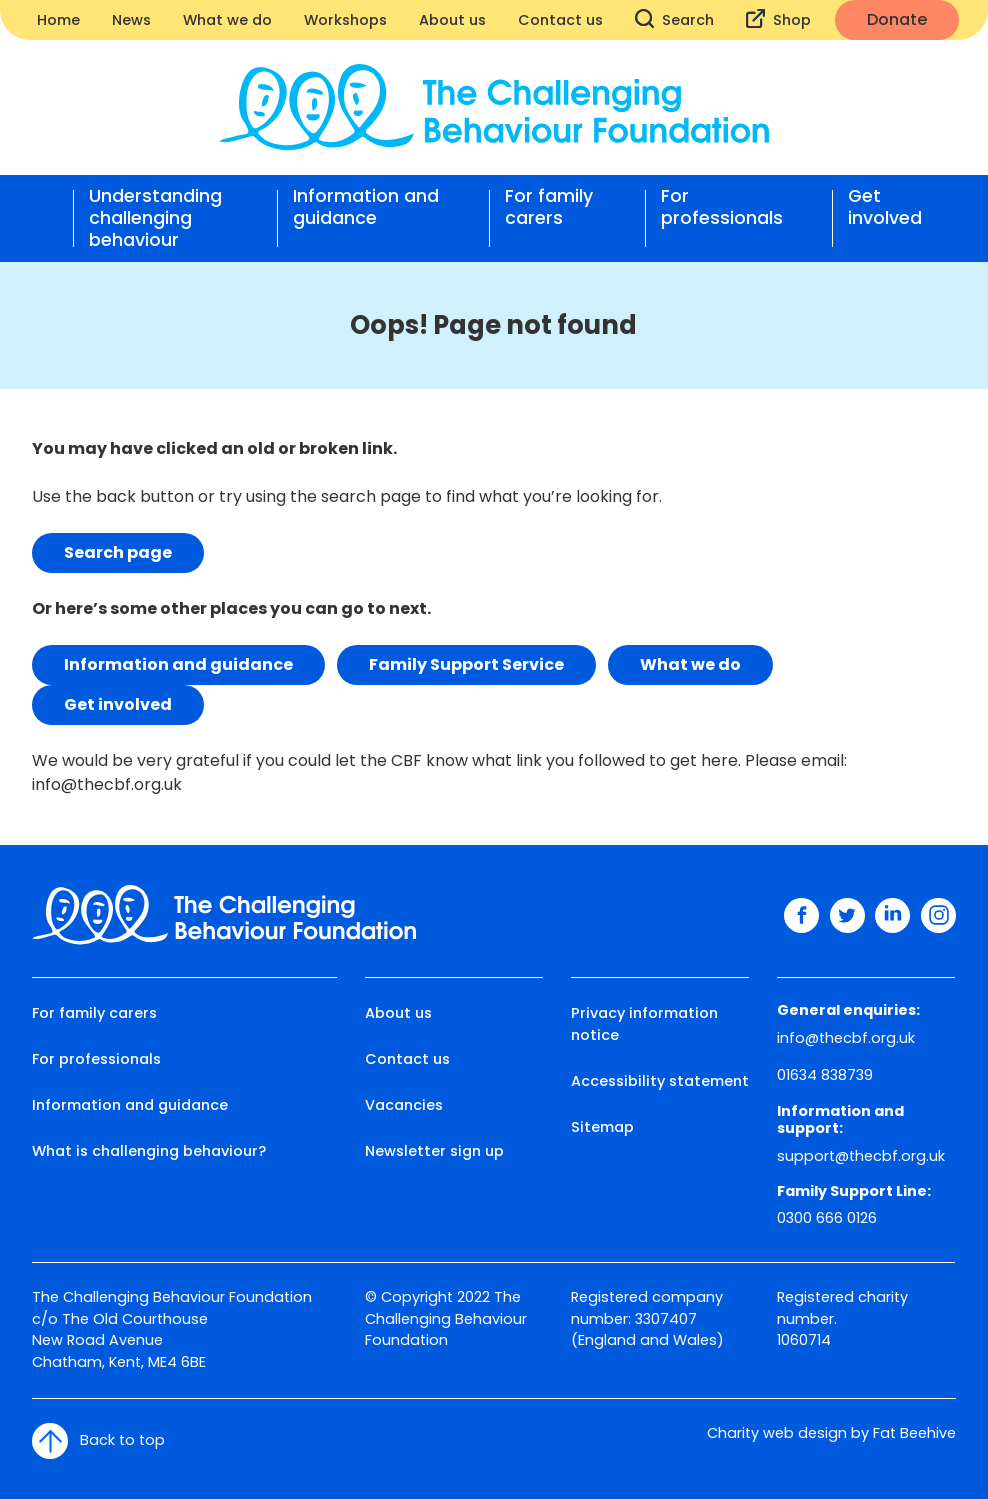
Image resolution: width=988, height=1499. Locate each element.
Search (674, 19)
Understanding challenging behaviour (155, 218)
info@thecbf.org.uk (107, 784)
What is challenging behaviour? (149, 1151)
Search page (118, 552)
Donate (897, 19)
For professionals (722, 207)
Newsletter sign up (434, 1151)
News (131, 20)
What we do (227, 20)
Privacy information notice (644, 1024)
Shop (778, 19)
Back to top (98, 1441)
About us (452, 20)
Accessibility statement (660, 1081)
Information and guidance (366, 207)
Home (58, 20)
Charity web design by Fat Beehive (831, 1433)
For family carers (549, 207)
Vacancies (404, 1105)
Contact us (560, 20)
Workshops (345, 20)
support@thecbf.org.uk (861, 1156)
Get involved (885, 207)
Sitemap (602, 1127)
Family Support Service (466, 664)
